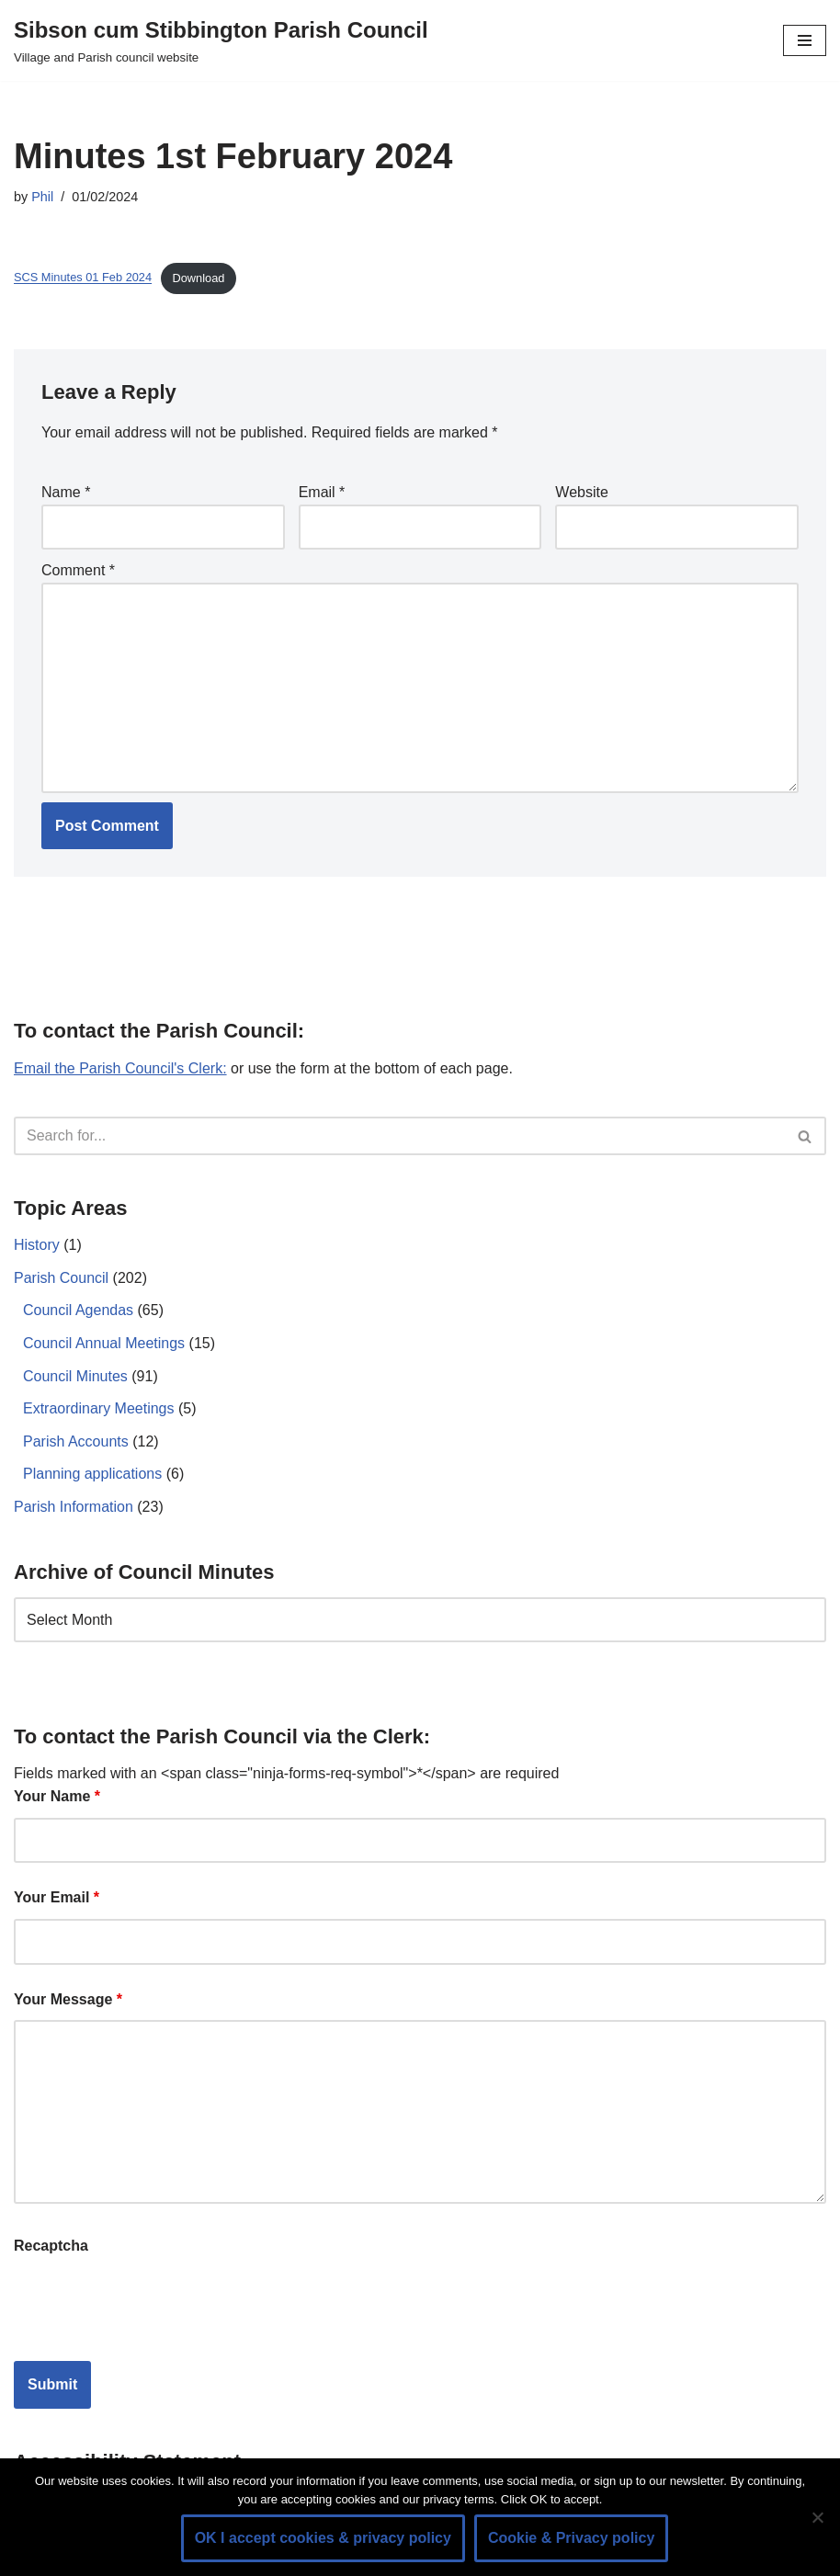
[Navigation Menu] (804, 40)
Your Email (56, 1897)
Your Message (68, 1999)
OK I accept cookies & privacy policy (323, 2538)
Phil (42, 196)
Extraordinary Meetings (99, 1408)
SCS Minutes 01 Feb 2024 (83, 278)
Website (581, 492)
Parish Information (73, 1507)
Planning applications (92, 1473)
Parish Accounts (76, 1441)
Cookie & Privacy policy (571, 2538)
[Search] (399, 1136)
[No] (817, 2517)
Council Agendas (78, 1310)
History (37, 1245)
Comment (78, 570)
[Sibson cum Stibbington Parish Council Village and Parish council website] (221, 40)
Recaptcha (51, 2245)
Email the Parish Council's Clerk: (120, 1068)
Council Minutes (75, 1376)
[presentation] (153, 2302)
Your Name (57, 1796)
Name (65, 492)
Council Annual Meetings (104, 1343)
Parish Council (61, 1278)
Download (199, 278)
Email (322, 492)
